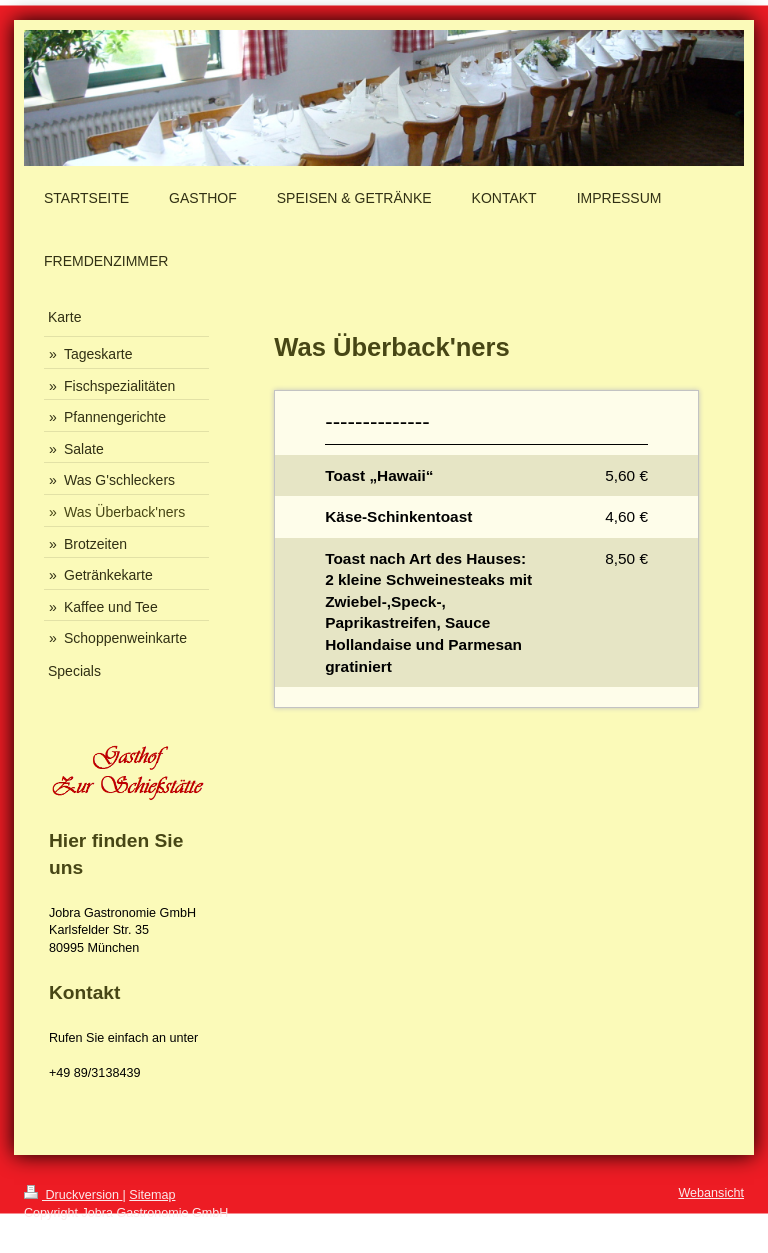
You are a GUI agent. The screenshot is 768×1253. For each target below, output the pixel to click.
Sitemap (152, 1195)
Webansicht (711, 1193)
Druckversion (73, 1195)
